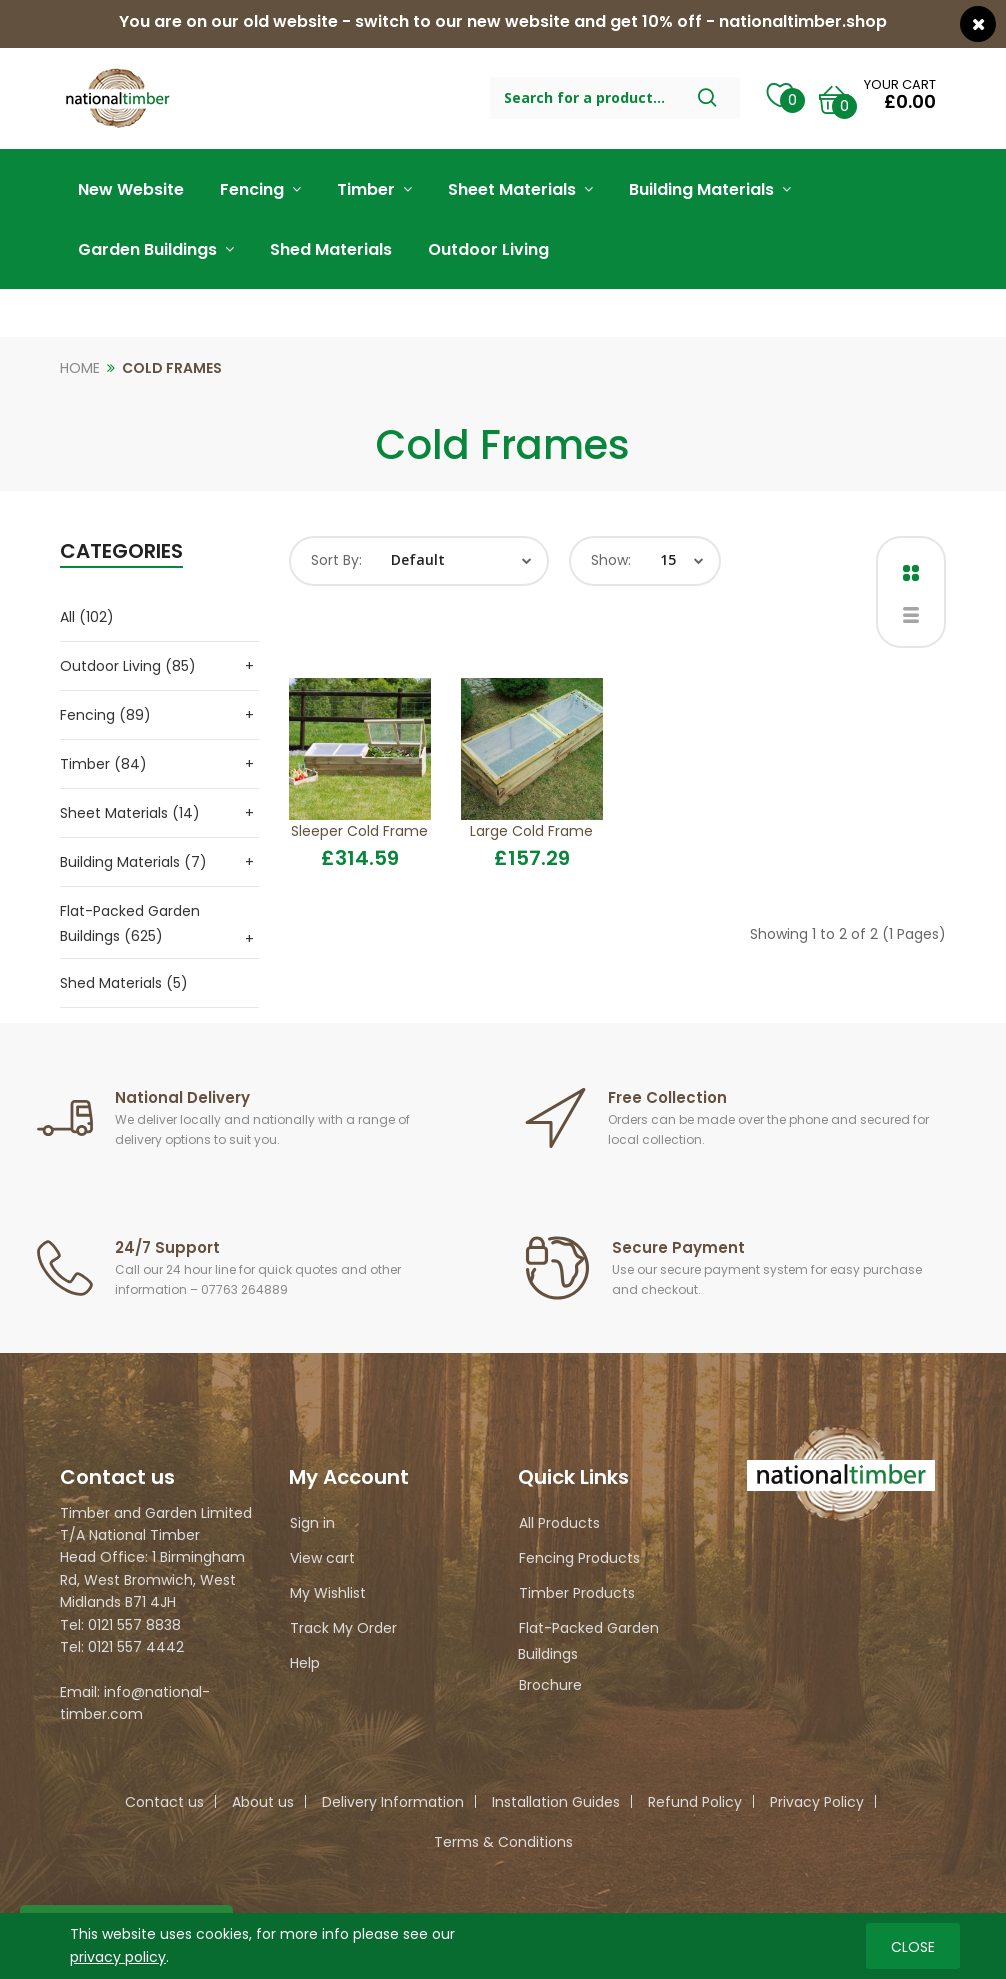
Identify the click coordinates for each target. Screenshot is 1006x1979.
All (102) (87, 617)
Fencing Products (579, 1558)
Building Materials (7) (133, 862)
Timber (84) (103, 764)
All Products (559, 1523)
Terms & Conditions (503, 1842)
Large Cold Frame (531, 831)
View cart (322, 1558)
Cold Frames (172, 368)
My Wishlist (328, 1593)
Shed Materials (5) (124, 983)
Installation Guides (556, 1802)
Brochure (550, 1685)
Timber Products (577, 1593)
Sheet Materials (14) (130, 813)
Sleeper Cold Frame (359, 831)
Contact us (164, 1802)
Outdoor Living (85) (128, 666)
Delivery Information (393, 1802)
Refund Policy (695, 1802)
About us (263, 1802)
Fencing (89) (105, 715)
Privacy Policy (817, 1802)
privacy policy (118, 1956)
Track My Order (343, 1628)
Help (305, 1663)
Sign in (312, 1523)
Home (80, 368)
